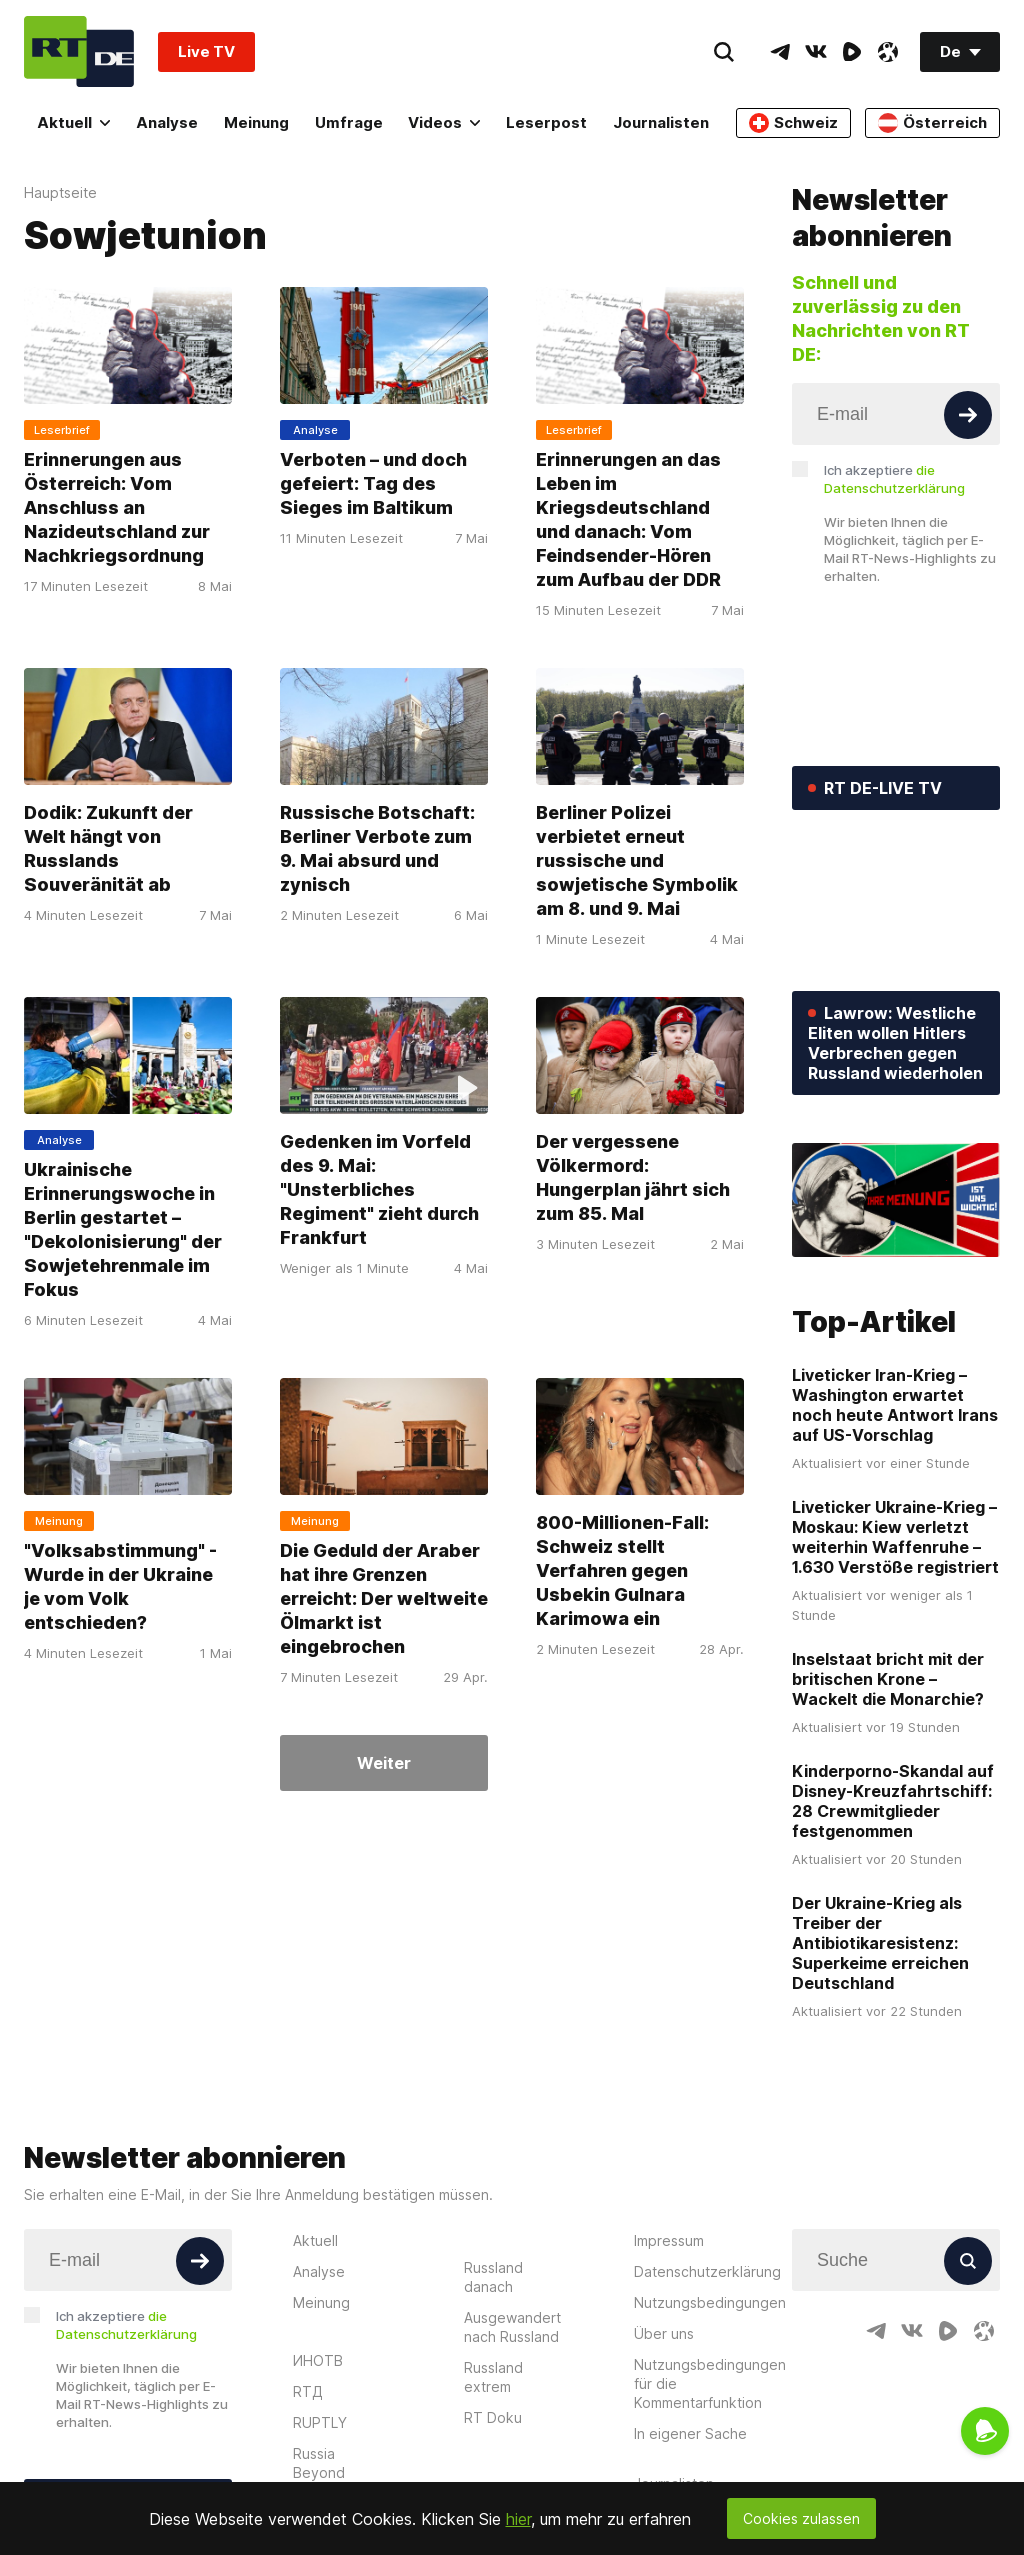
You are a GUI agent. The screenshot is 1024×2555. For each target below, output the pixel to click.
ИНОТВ (318, 2360)
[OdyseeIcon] (888, 52)
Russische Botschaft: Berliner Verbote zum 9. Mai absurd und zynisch (377, 848)
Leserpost (546, 122)
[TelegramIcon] (780, 52)
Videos (444, 122)
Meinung (256, 122)
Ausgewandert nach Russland (512, 2327)
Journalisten (661, 122)
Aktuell (73, 122)
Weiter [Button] (384, 1763)
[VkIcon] (816, 52)
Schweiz (793, 123)
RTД (308, 2391)
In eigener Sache (690, 2433)
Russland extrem (493, 2377)
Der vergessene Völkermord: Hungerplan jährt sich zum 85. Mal (633, 1177)
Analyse (167, 122)
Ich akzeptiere (894, 479)
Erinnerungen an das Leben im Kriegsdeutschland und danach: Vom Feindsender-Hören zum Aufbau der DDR (628, 519)
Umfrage (349, 122)
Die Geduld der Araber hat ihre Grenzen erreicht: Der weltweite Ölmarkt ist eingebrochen (384, 1598)
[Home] (79, 51)
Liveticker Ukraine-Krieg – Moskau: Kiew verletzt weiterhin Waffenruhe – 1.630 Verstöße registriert (895, 1537)
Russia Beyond (319, 2463)
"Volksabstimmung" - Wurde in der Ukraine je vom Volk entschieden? (120, 1586)
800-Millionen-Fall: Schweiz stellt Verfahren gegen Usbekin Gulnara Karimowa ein (622, 1570)
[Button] (968, 415)
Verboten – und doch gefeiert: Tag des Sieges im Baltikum (373, 483)
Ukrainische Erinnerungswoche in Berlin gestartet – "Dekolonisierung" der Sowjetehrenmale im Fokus (123, 1229)
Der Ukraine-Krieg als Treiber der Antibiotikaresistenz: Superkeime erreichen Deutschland (880, 1943)
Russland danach (493, 2277)
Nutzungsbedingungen (710, 2302)
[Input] (896, 414)
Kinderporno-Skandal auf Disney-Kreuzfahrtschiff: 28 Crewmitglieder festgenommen (893, 1801)
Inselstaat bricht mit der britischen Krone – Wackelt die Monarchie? (888, 1679)
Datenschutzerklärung (707, 2271)
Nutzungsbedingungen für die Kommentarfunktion (710, 2383)
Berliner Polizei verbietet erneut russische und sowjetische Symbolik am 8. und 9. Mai (637, 860)
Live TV (206, 51)
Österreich (932, 123)
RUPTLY (320, 2422)
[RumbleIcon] (852, 52)
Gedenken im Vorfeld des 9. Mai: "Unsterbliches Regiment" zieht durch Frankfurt (379, 1189)
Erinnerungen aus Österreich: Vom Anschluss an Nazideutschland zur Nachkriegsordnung (117, 507)
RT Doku (493, 2417)
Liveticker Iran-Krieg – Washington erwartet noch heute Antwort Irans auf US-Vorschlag (895, 1405)
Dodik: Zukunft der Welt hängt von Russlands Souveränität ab (108, 848)
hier (518, 2519)
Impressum (669, 2240)
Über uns (664, 2333)
